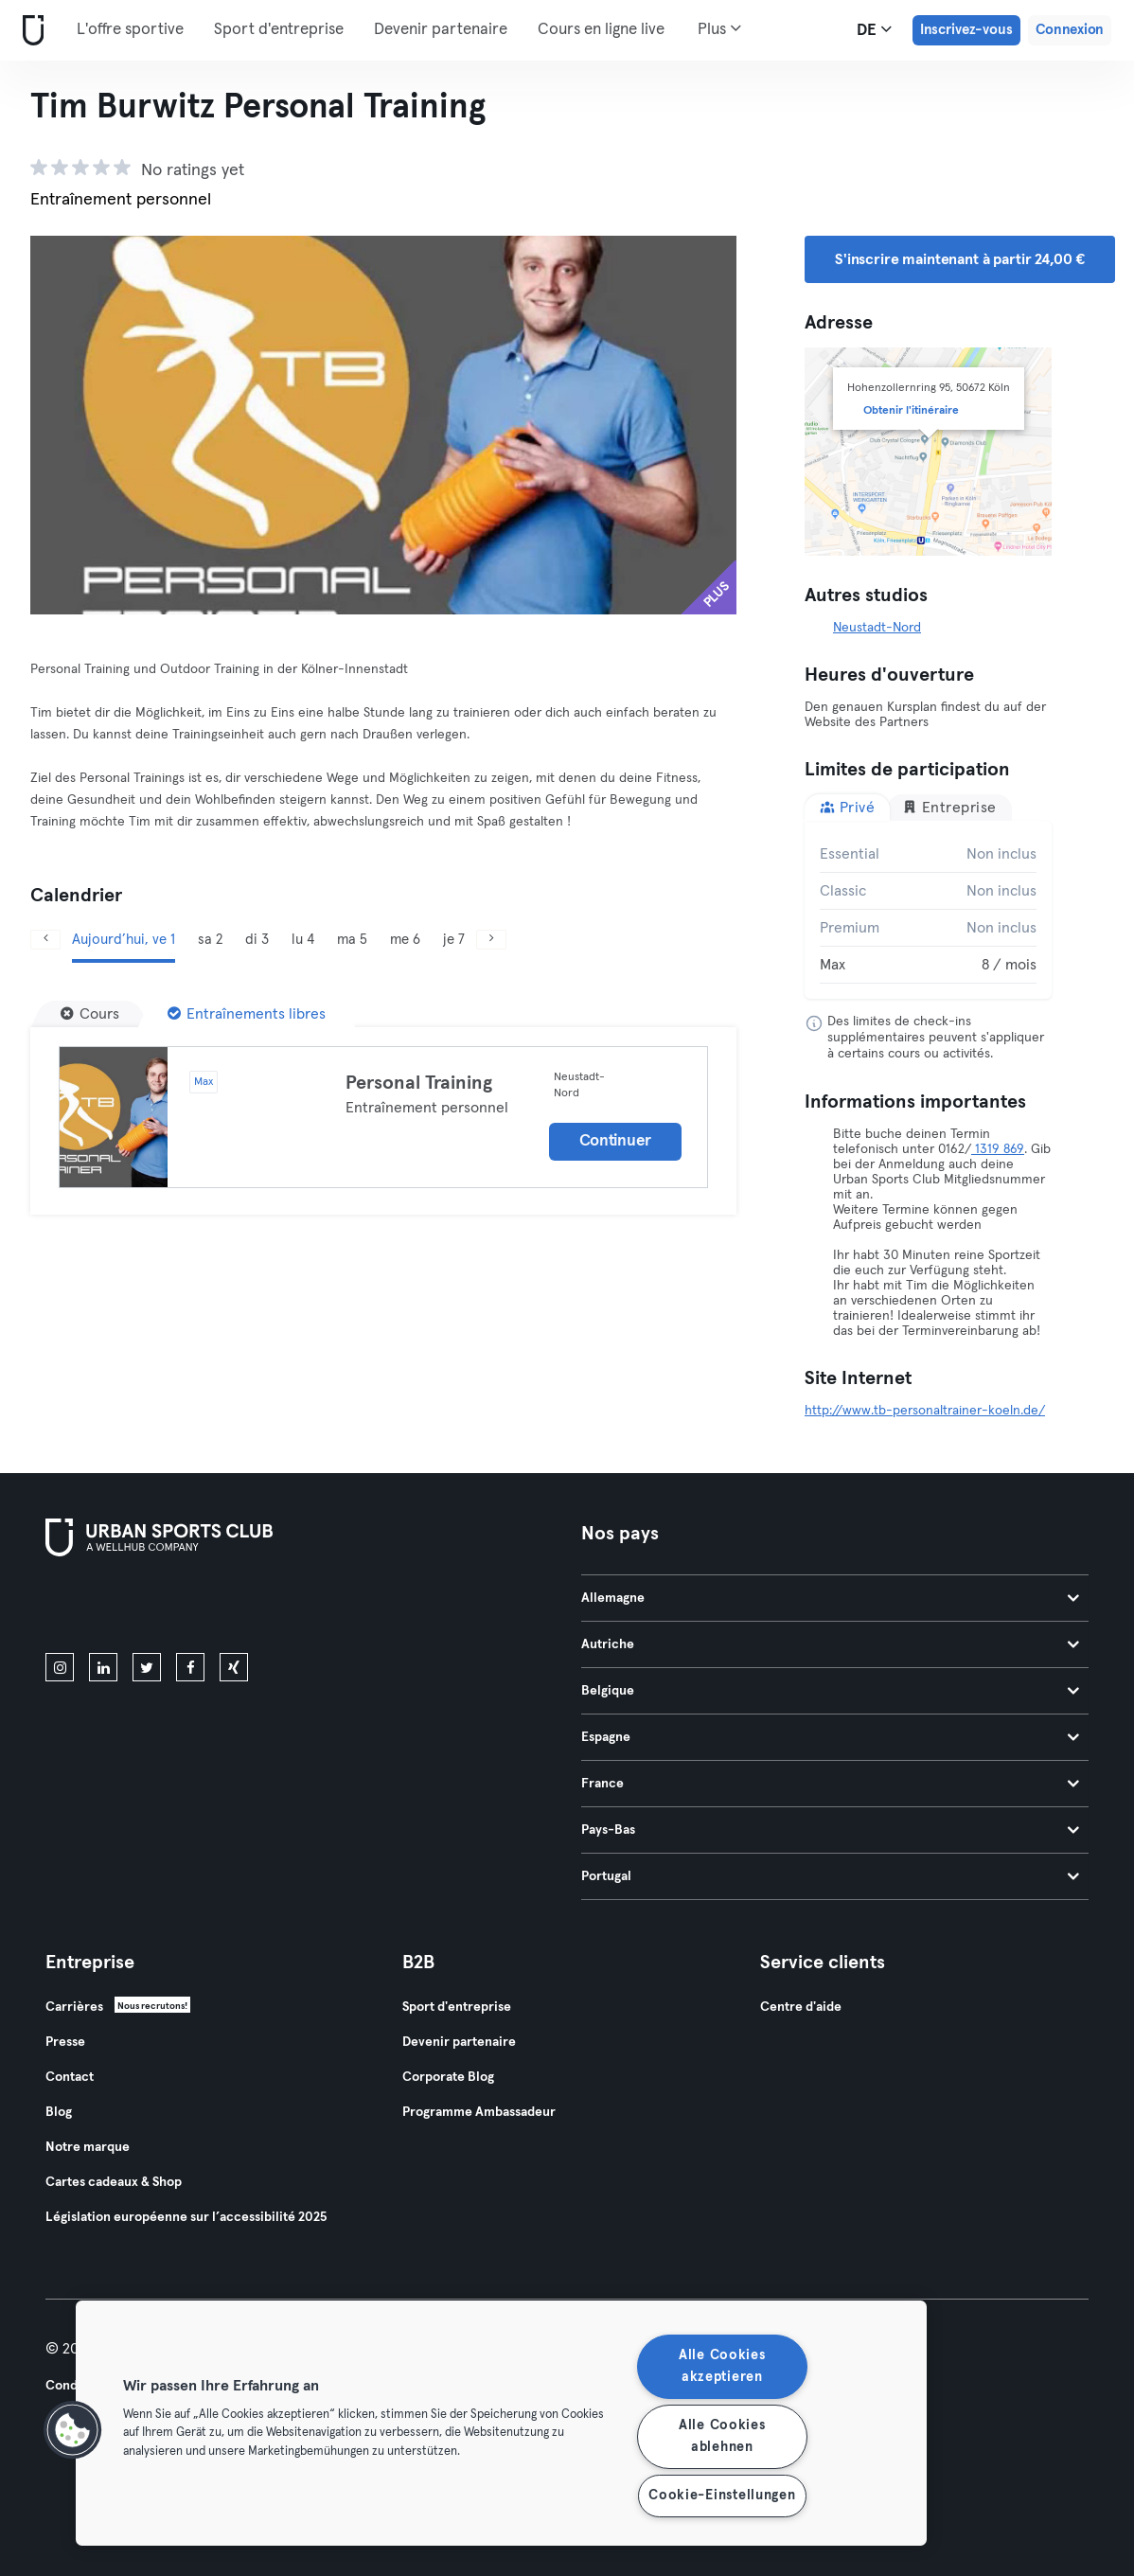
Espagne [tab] (830, 1737)
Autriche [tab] (830, 1644)
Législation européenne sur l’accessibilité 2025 (186, 2217)
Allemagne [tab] (830, 1598)
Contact (69, 2077)
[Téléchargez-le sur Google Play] (248, 1608)
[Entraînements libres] (246, 1014)
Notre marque (87, 2147)
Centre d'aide (801, 2007)
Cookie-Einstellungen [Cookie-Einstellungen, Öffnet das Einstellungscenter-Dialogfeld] (721, 2495)
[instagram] (59, 1667)
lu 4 (303, 940)
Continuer (615, 1141)
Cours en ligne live (601, 30)
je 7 (454, 940)
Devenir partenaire (440, 30)
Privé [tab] (847, 807)
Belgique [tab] (830, 1690)
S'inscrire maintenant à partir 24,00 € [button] (960, 259)
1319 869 (997, 1149)
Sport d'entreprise (279, 30)
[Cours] (90, 1014)
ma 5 (352, 940)
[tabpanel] (928, 910)
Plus (719, 28)
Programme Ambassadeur (479, 2112)
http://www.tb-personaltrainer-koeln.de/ (925, 1410)
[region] (501, 2423)
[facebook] (190, 1667)
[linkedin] (103, 1667)
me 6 (405, 940)
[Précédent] (45, 940)
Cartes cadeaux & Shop (113, 2182)
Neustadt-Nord (877, 627)
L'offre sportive (130, 30)
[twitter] (147, 1667)
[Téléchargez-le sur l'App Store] (109, 1608)
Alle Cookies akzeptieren (722, 2366)
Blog (58, 2112)
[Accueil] (29, 31)
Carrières (74, 2007)
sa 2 (210, 940)
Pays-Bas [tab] (830, 1830)
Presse (65, 2042)
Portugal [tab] (830, 1876)
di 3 (257, 940)
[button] (73, 2430)
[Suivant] (491, 940)
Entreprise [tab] (949, 807)
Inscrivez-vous (966, 30)
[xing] (234, 1667)
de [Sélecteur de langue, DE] (874, 29)
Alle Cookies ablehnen (722, 2436)
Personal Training (419, 1083)
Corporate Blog (448, 2077)
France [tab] (830, 1783)
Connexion (1070, 30)
